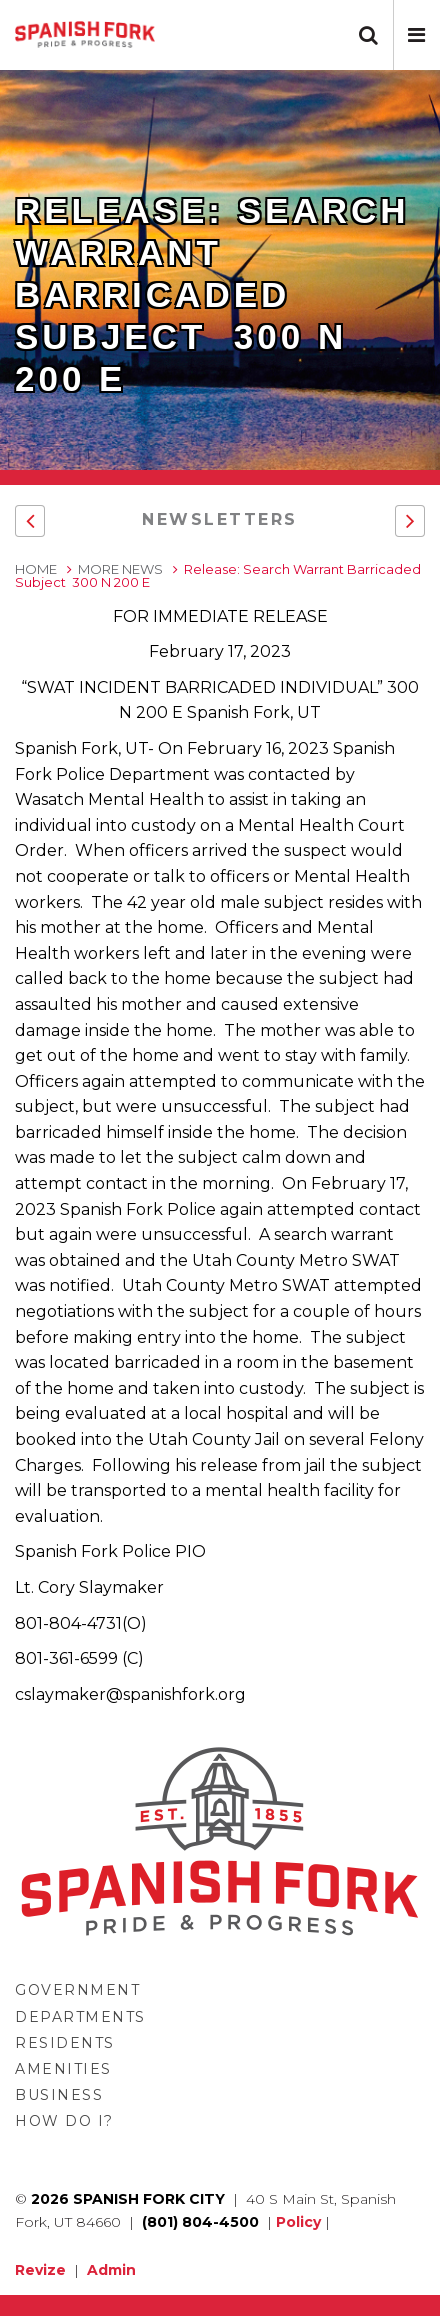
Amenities (63, 2069)
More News (120, 569)
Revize (40, 2270)
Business (59, 2095)
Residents (65, 2043)
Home (36, 569)
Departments (80, 2017)
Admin (111, 2270)
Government (77, 1990)
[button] (416, 35)
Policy (298, 2222)
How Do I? (64, 2121)
